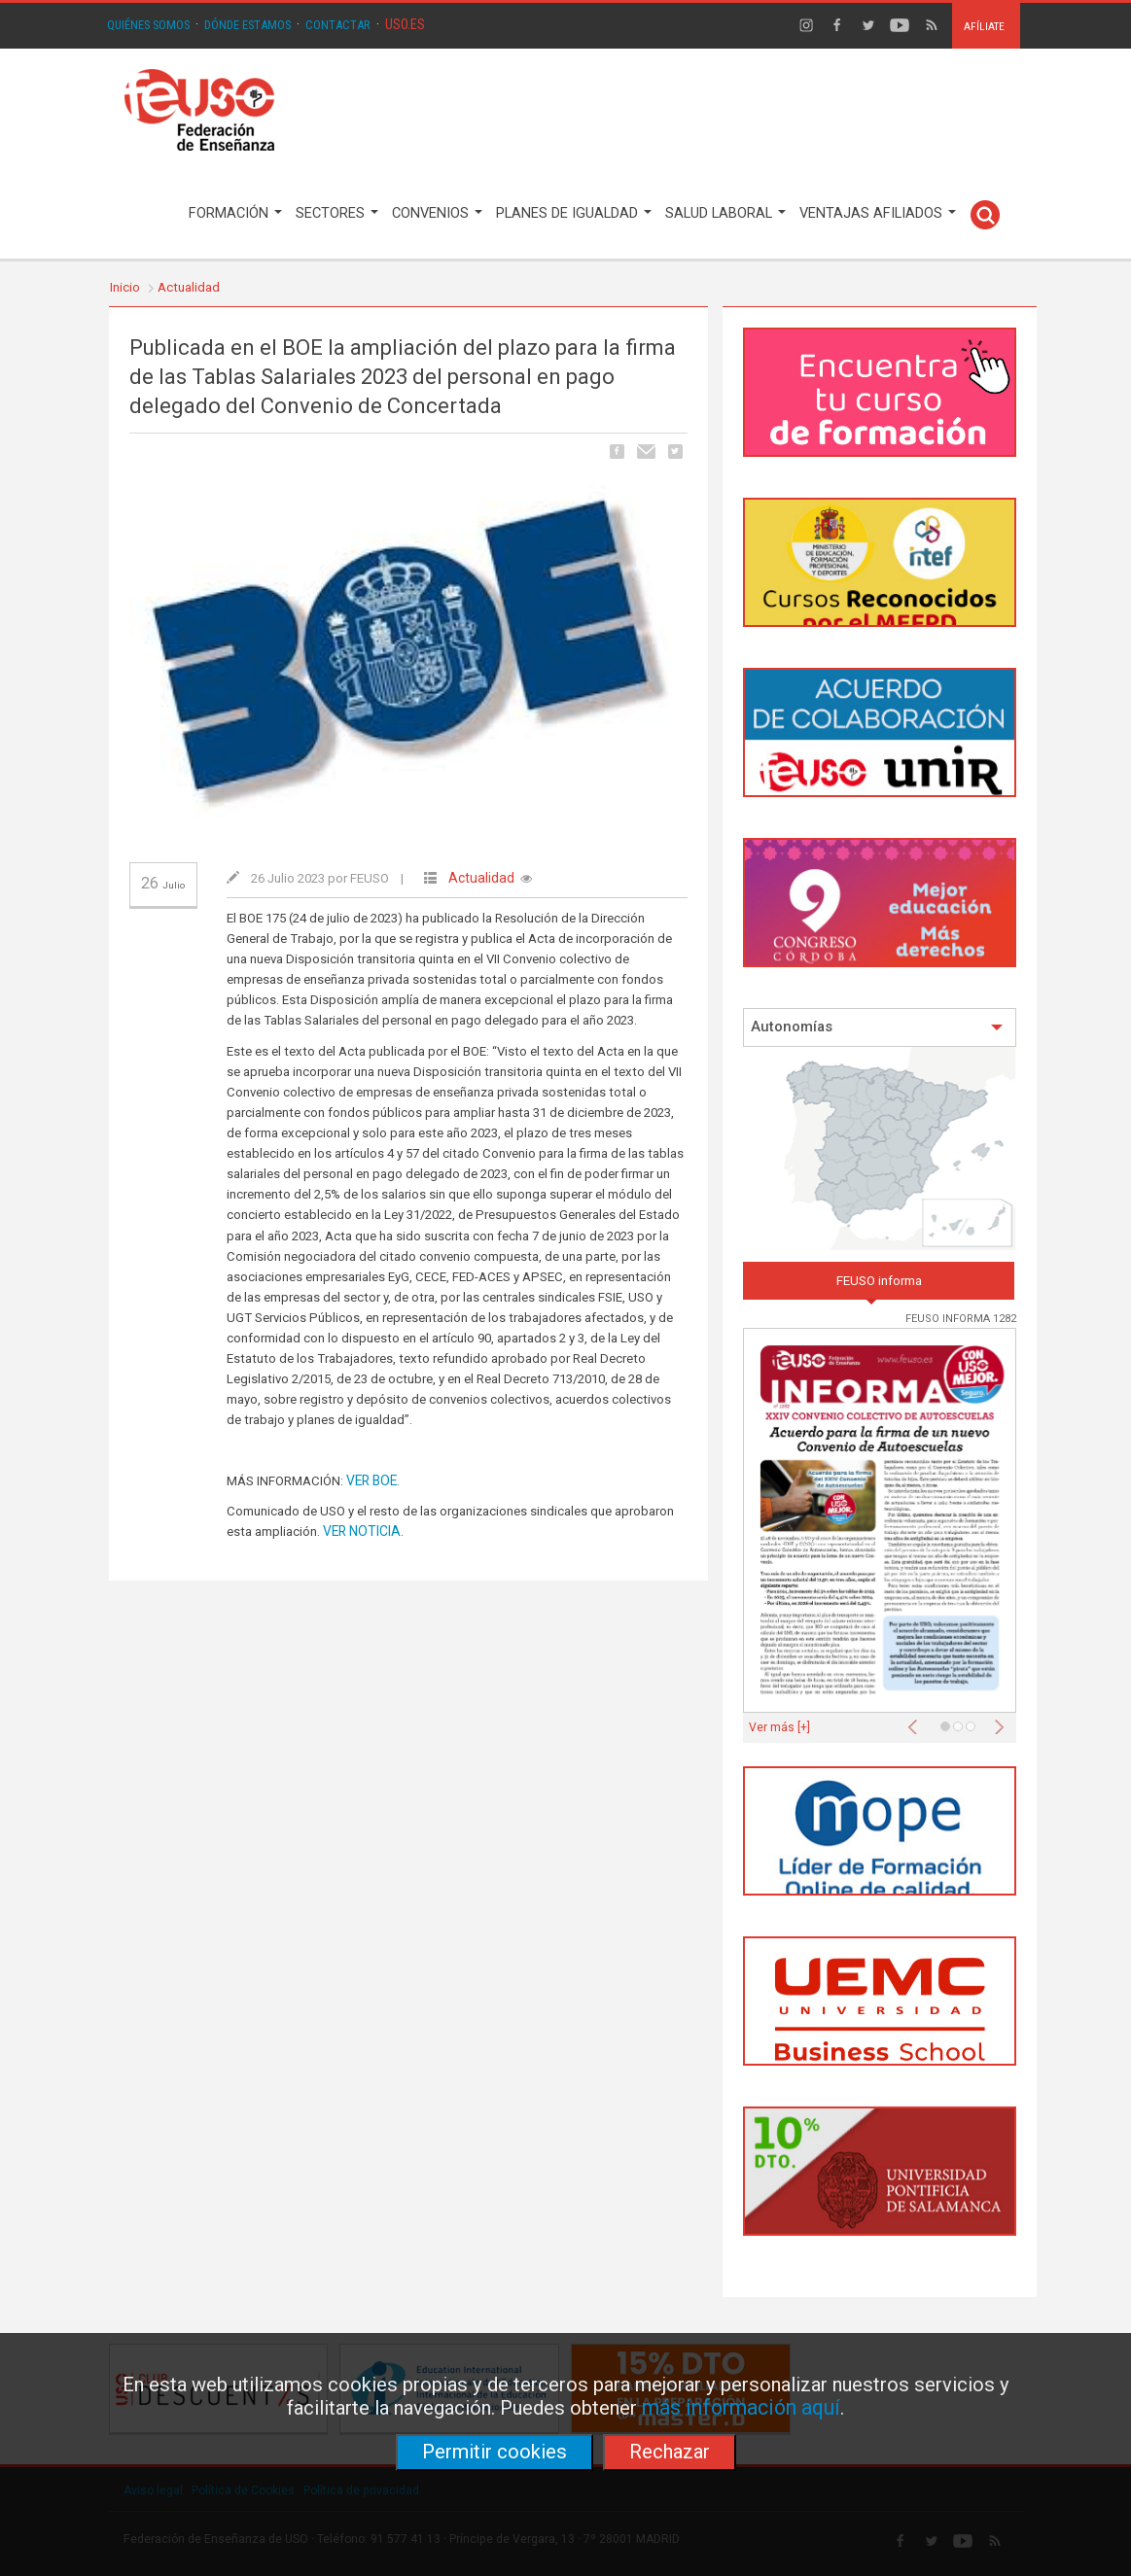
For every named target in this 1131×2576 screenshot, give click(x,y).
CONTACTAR (338, 24)
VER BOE (371, 1480)
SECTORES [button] (337, 213)
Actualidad (189, 287)
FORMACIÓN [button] (235, 213)
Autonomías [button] (877, 1027)
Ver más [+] (779, 1727)
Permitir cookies (494, 2451)
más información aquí (741, 2407)
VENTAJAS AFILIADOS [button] (877, 213)
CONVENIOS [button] (437, 213)
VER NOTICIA (362, 1531)
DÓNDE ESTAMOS (247, 24)
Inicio (125, 287)
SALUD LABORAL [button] (725, 213)
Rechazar (669, 2451)
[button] (917, 1721)
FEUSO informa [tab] (879, 1280)
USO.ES (405, 24)
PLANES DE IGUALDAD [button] (574, 213)
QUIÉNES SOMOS (148, 24)
